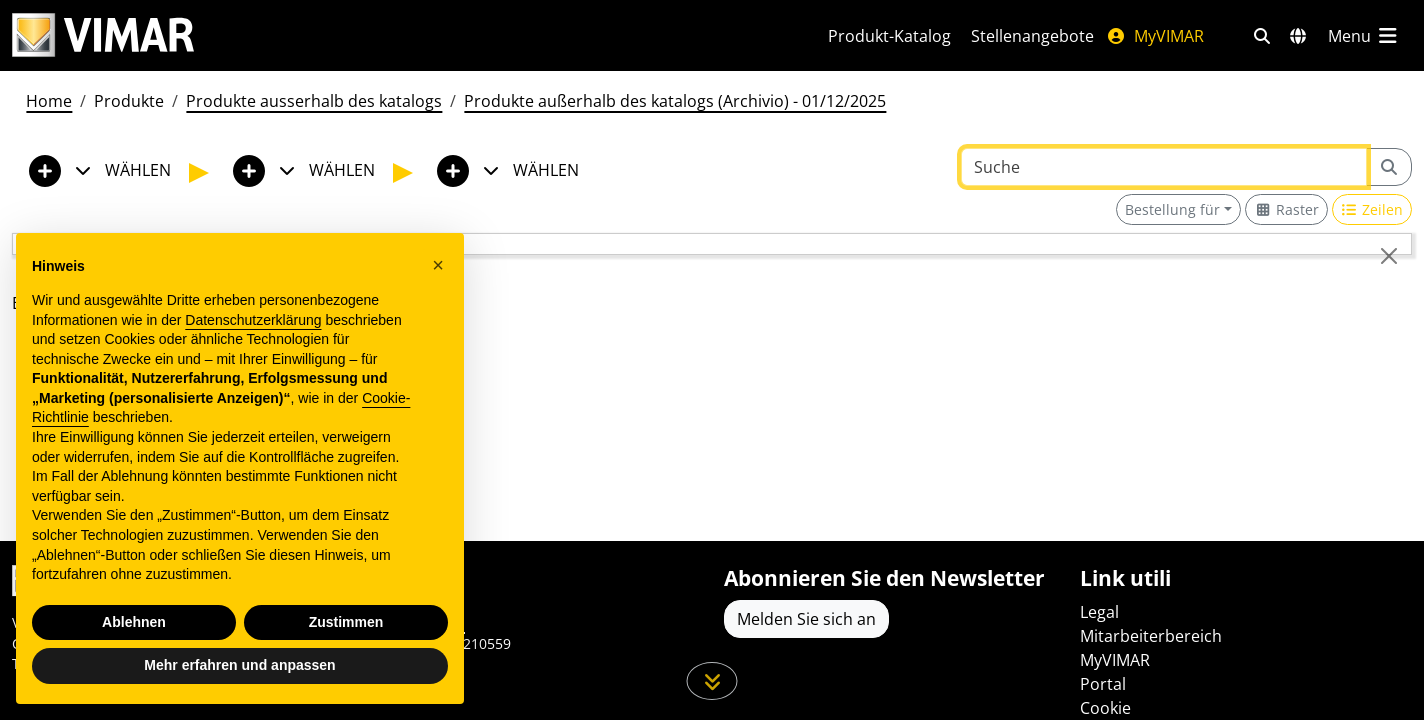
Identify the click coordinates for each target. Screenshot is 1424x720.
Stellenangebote (1032, 36)
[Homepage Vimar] (396, 35)
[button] (438, 265)
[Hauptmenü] (1364, 36)
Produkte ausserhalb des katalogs (314, 101)
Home (49, 101)
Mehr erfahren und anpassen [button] (239, 665)
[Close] (1389, 256)
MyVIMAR (1155, 36)
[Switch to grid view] (1286, 209)
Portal (1103, 684)
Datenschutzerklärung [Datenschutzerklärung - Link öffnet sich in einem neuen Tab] (253, 320)
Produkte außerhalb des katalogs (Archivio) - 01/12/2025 (675, 101)
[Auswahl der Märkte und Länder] (1298, 36)
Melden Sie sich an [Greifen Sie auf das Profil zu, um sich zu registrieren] (806, 619)
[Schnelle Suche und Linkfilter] (1262, 36)
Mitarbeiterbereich (1151, 636)
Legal (1099, 612)
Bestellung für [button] (1172, 209)
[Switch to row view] (1372, 209)
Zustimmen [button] (346, 622)
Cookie (1105, 708)
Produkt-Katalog (889, 36)
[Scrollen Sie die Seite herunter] (712, 681)
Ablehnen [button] (134, 622)
